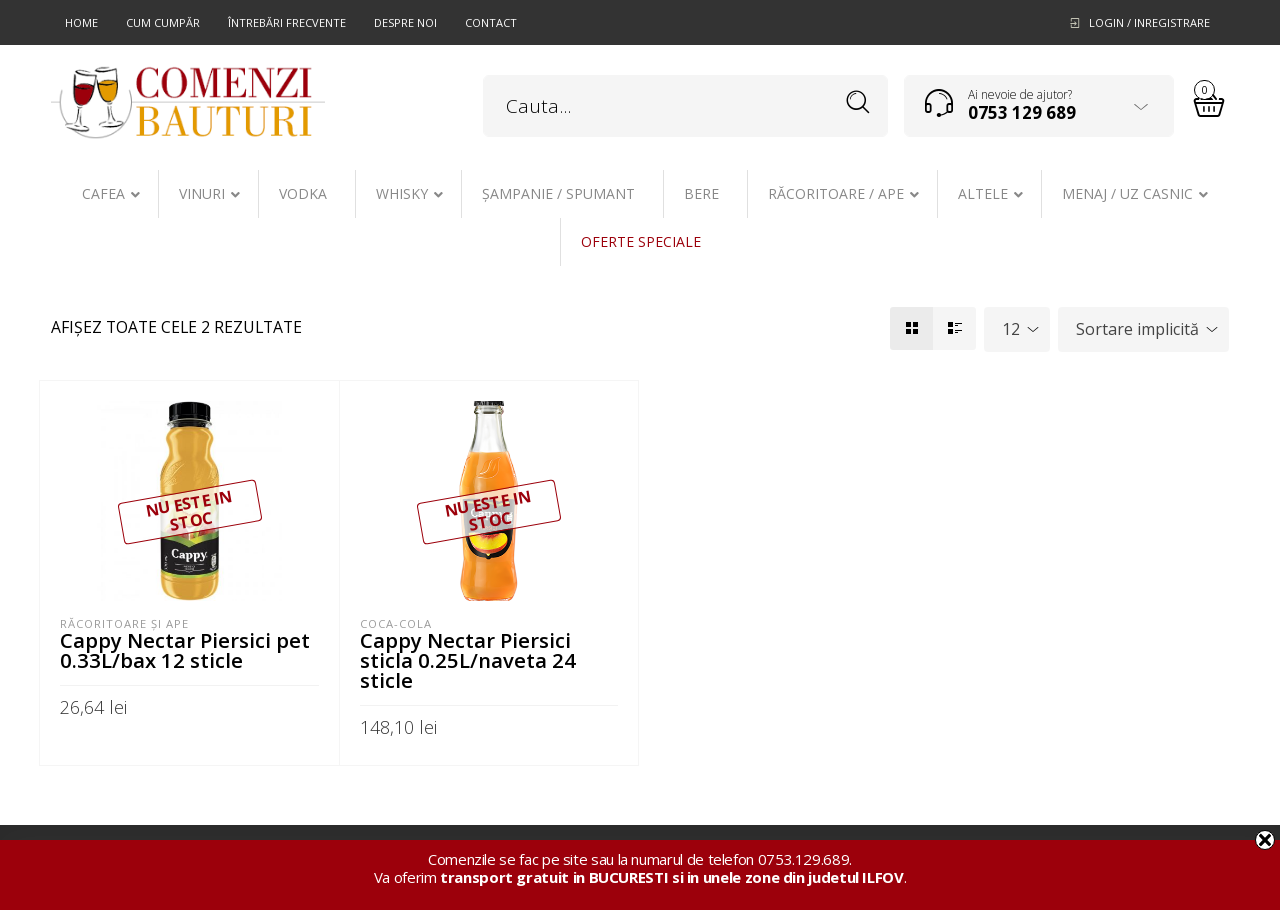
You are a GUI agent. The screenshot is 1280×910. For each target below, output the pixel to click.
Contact (491, 22)
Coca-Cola (396, 623)
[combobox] (1017, 329)
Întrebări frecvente (287, 22)
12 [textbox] (1011, 329)
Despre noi (405, 22)
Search (858, 102)
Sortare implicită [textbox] (1137, 329)
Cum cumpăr (163, 22)
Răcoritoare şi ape (124, 623)
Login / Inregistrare (1149, 22)
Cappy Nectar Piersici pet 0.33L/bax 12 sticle (185, 650)
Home (81, 22)
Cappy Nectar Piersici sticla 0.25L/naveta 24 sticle (468, 660)
